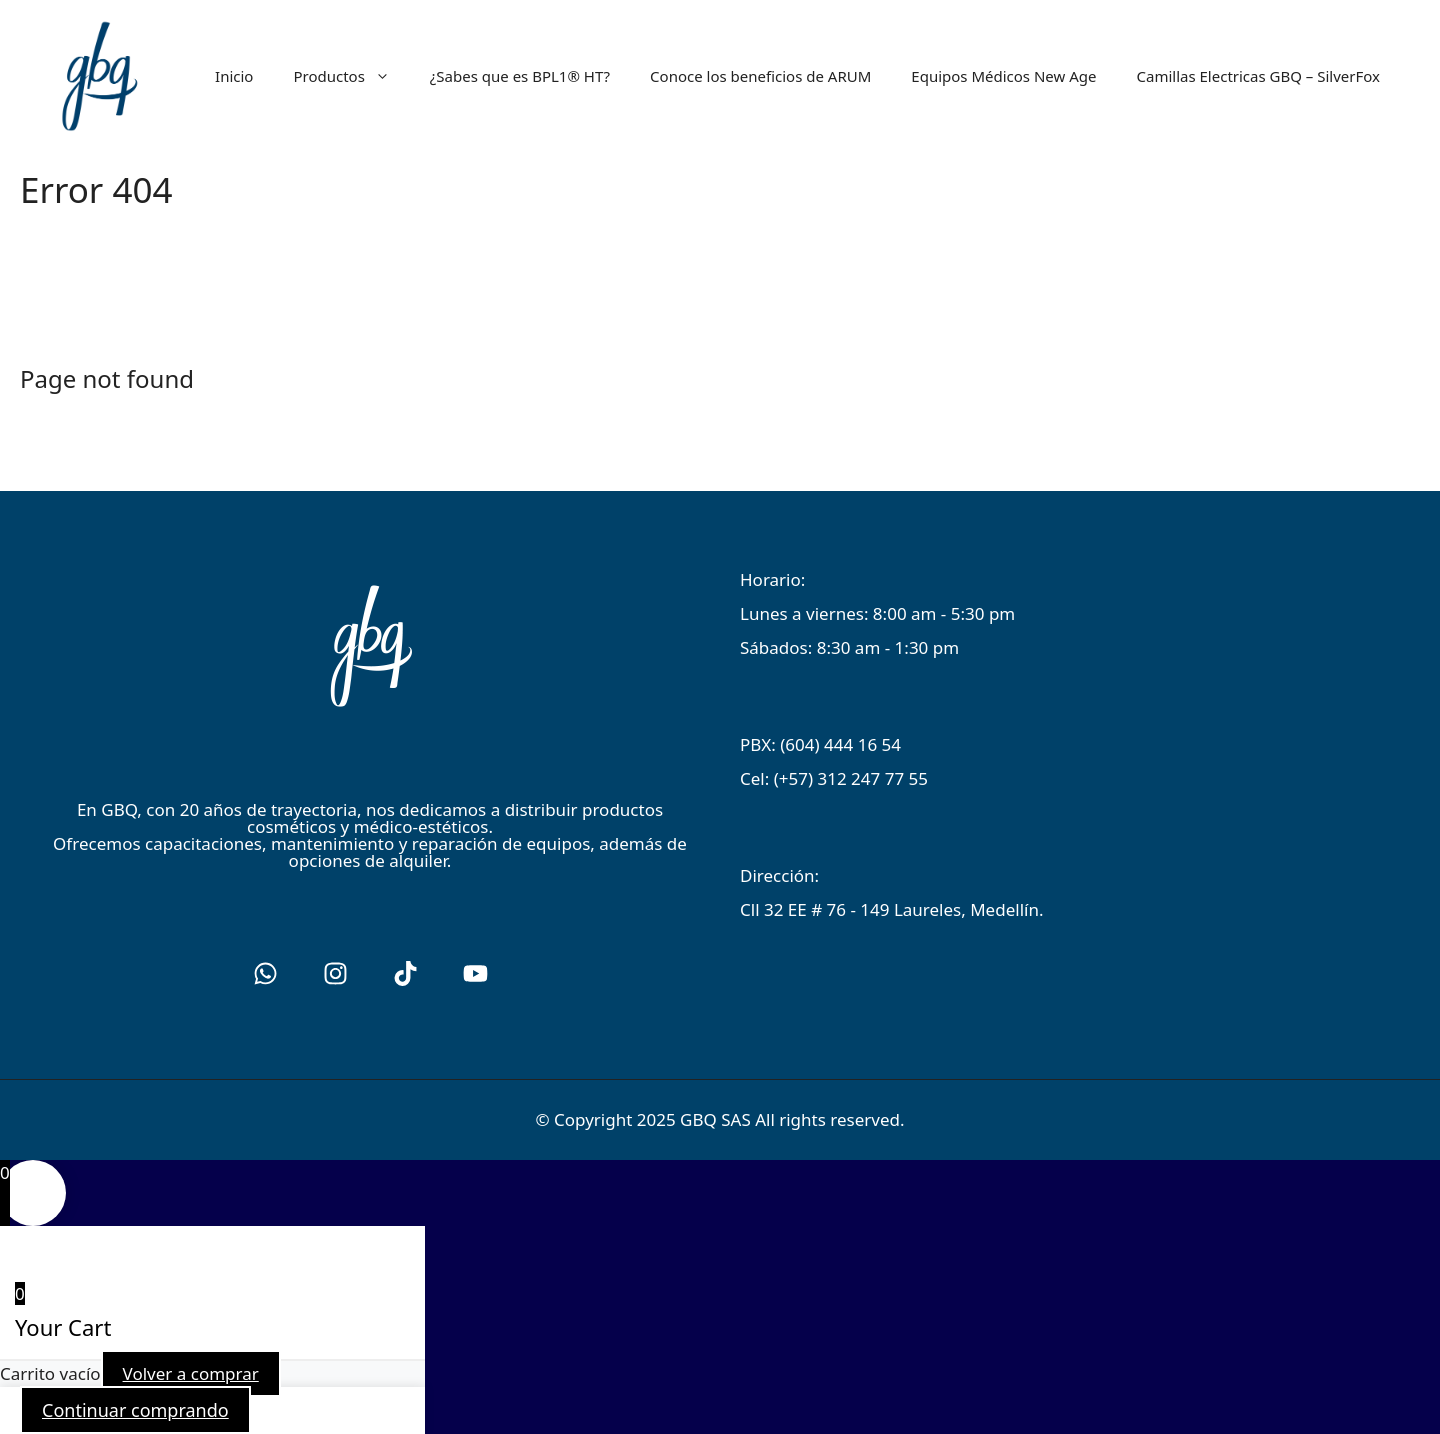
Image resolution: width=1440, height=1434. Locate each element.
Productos (351, 76)
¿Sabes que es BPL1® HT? (520, 76)
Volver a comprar (191, 1373)
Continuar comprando (135, 1410)
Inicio (234, 76)
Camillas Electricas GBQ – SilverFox (1258, 76)
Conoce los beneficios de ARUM (760, 76)
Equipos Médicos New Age (1003, 76)
